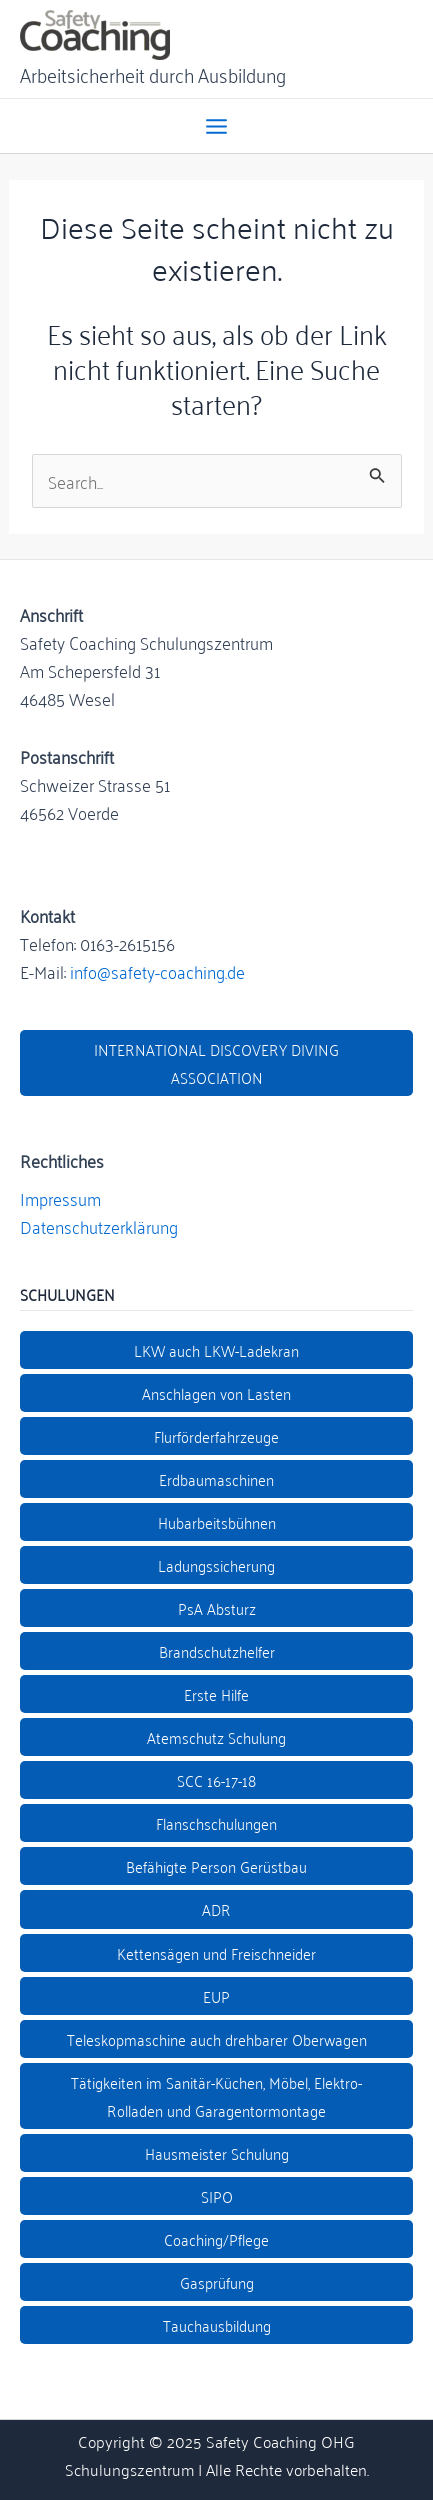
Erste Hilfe (216, 1694)
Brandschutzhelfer (217, 1651)
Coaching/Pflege (216, 2239)
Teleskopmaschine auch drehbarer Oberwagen (217, 2039)
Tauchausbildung (217, 2325)
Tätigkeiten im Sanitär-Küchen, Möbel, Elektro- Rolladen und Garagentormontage (216, 2096)
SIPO (217, 2196)
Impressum (60, 1198)
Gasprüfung (217, 2282)
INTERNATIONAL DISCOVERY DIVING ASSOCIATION (216, 1063)
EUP (216, 1996)
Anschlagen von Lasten (216, 1393)
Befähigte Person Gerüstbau (216, 1866)
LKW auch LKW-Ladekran (216, 1350)
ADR (216, 1909)
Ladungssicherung (216, 1565)
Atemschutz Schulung (216, 1737)
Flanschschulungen (216, 1823)
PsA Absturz (217, 1608)
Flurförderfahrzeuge (216, 1436)
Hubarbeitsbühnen (217, 1522)
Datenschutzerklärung (99, 1226)
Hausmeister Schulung (217, 2153)
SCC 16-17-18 (216, 1780)
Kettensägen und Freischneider (216, 1953)
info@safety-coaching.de (157, 970)
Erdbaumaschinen (216, 1479)
